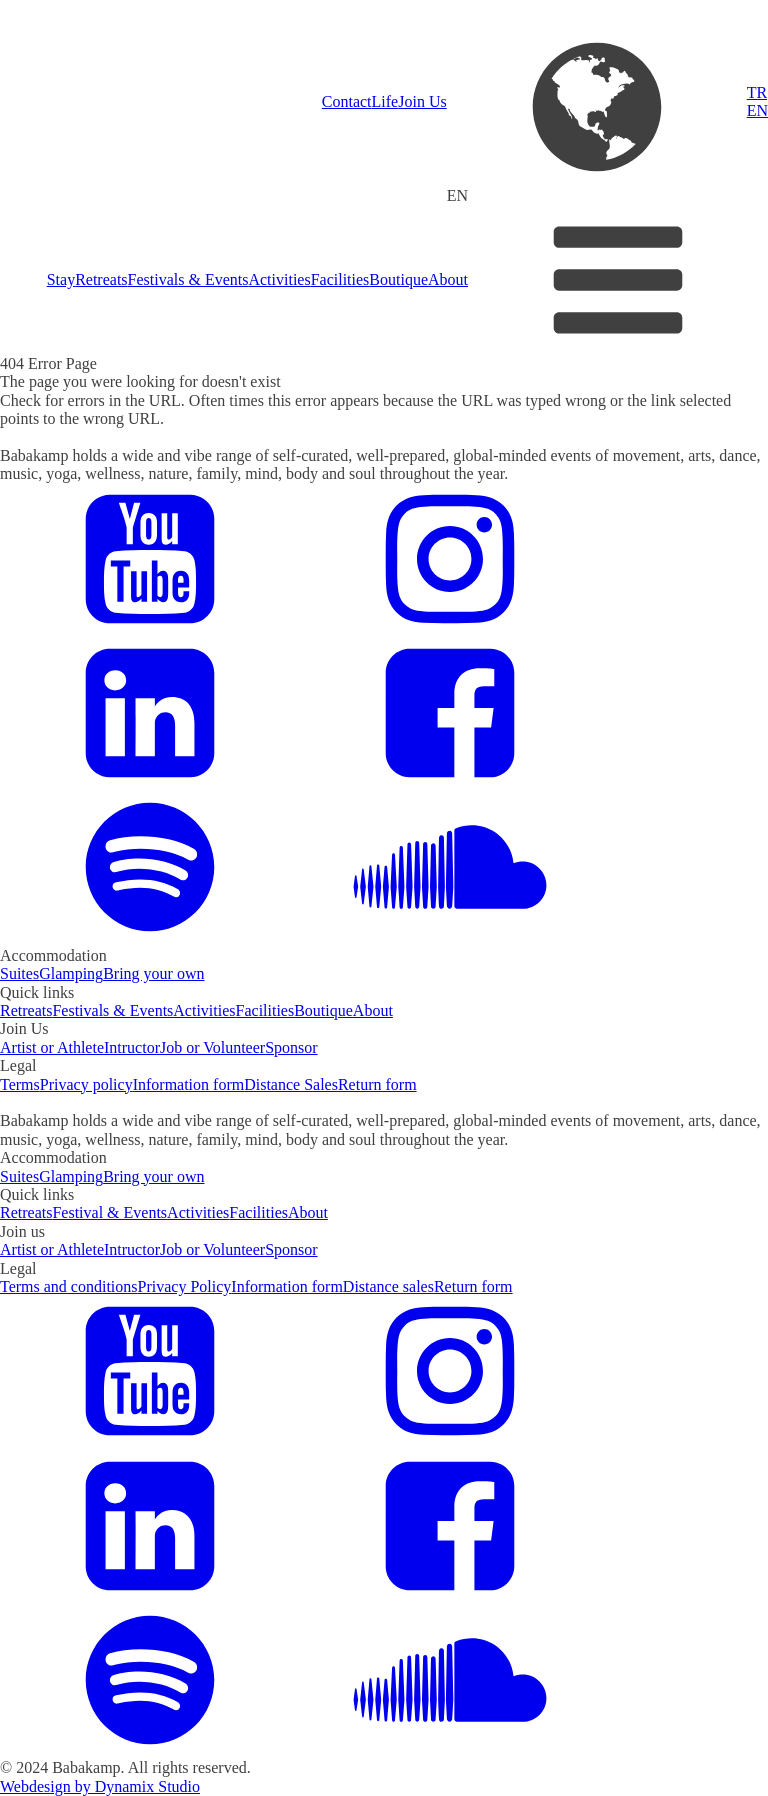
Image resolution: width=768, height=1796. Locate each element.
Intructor (132, 1047)
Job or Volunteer (212, 1047)
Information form (189, 1084)
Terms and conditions (69, 1286)
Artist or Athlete (52, 1047)
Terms (20, 1084)
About (448, 279)
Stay (61, 279)
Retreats (101, 279)
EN (757, 110)
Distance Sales (291, 1084)
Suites (19, 973)
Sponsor (291, 1047)
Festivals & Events (188, 279)
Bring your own (153, 973)
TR (757, 92)
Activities (279, 279)
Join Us (422, 101)
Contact (347, 101)
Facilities (340, 279)
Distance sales (388, 1286)
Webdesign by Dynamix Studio (100, 1786)
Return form (377, 1084)
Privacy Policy (185, 1286)
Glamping (71, 973)
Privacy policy (86, 1084)
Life (385, 101)
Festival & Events (109, 1212)
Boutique (398, 279)
